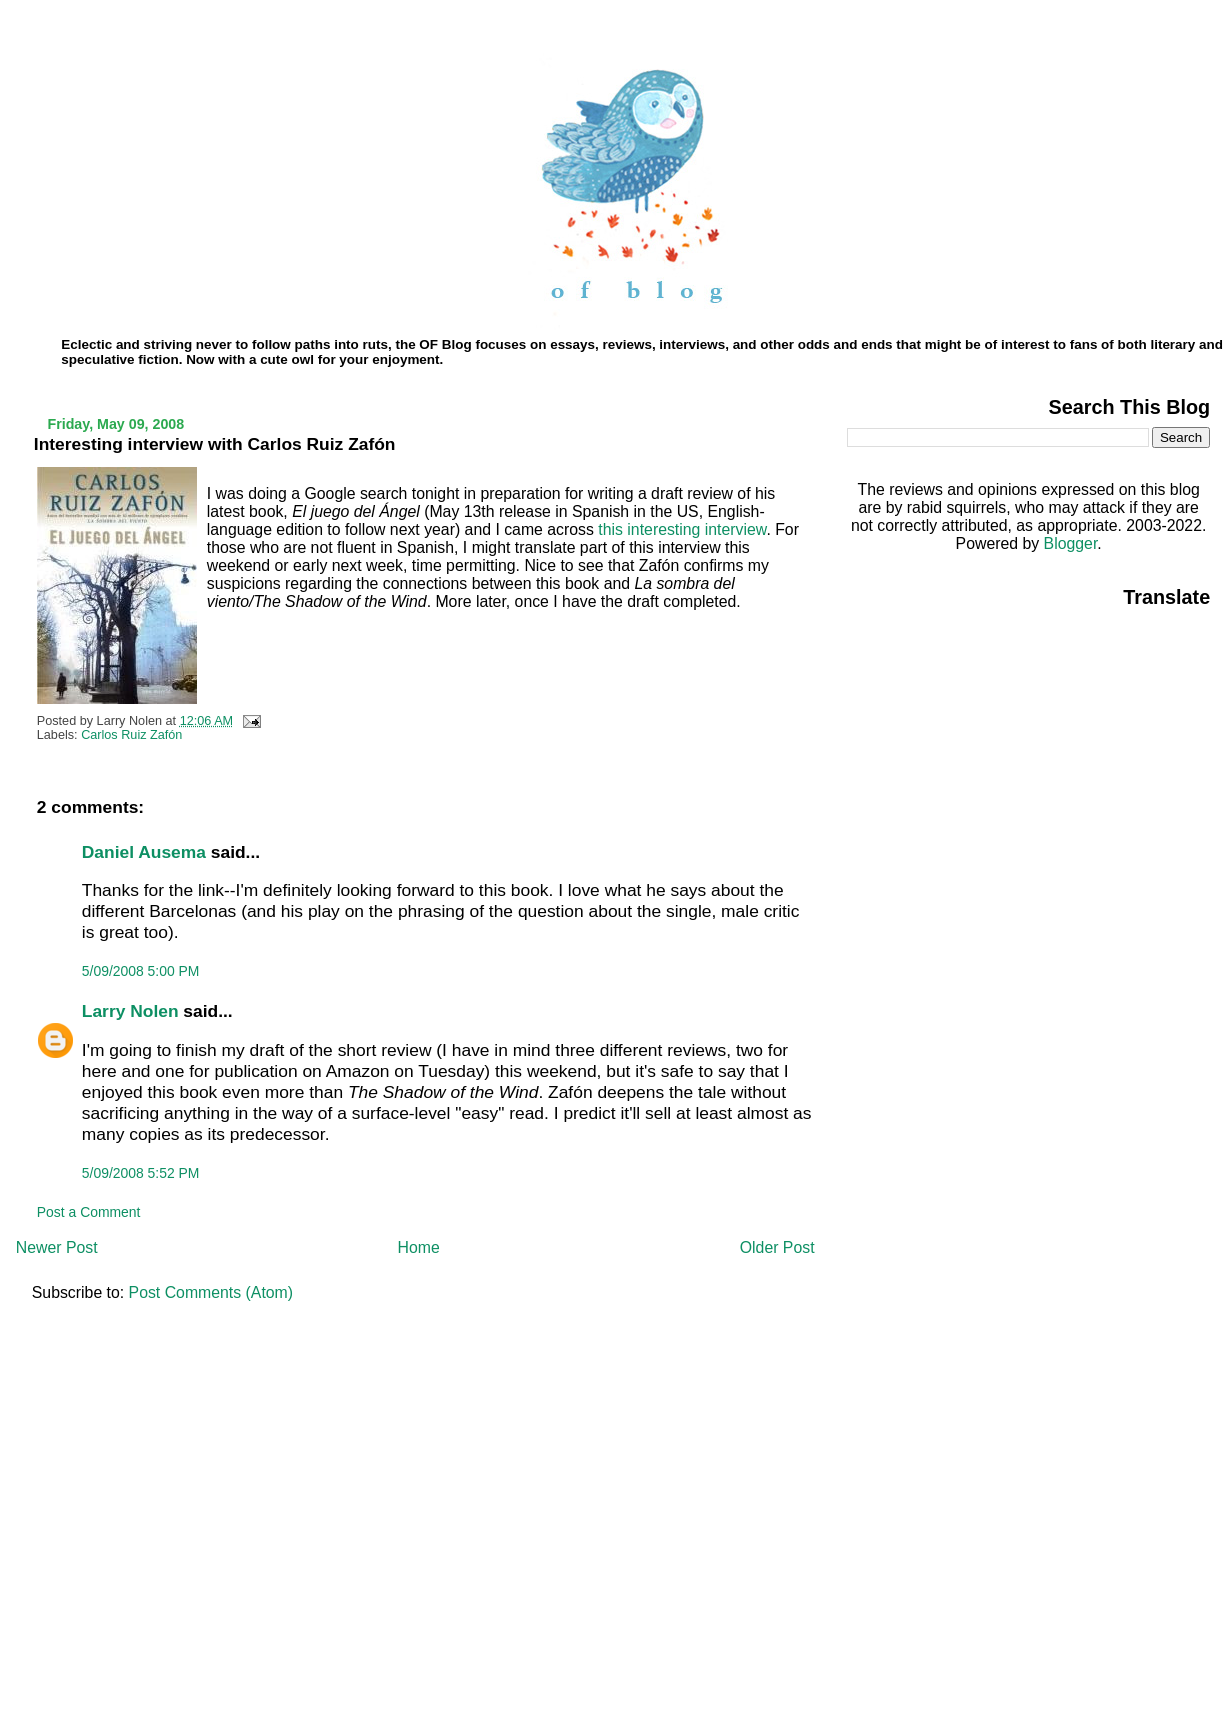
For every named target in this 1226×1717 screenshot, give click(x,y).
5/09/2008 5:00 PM (141, 971)
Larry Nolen (130, 1011)
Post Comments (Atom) (211, 1292)
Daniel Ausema (144, 852)
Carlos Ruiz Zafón (131, 735)
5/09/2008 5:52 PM (141, 1173)
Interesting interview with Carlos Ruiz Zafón (215, 444)
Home (419, 1247)
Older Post (777, 1247)
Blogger (1071, 543)
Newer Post (57, 1247)
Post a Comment (89, 1212)
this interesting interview (682, 529)
